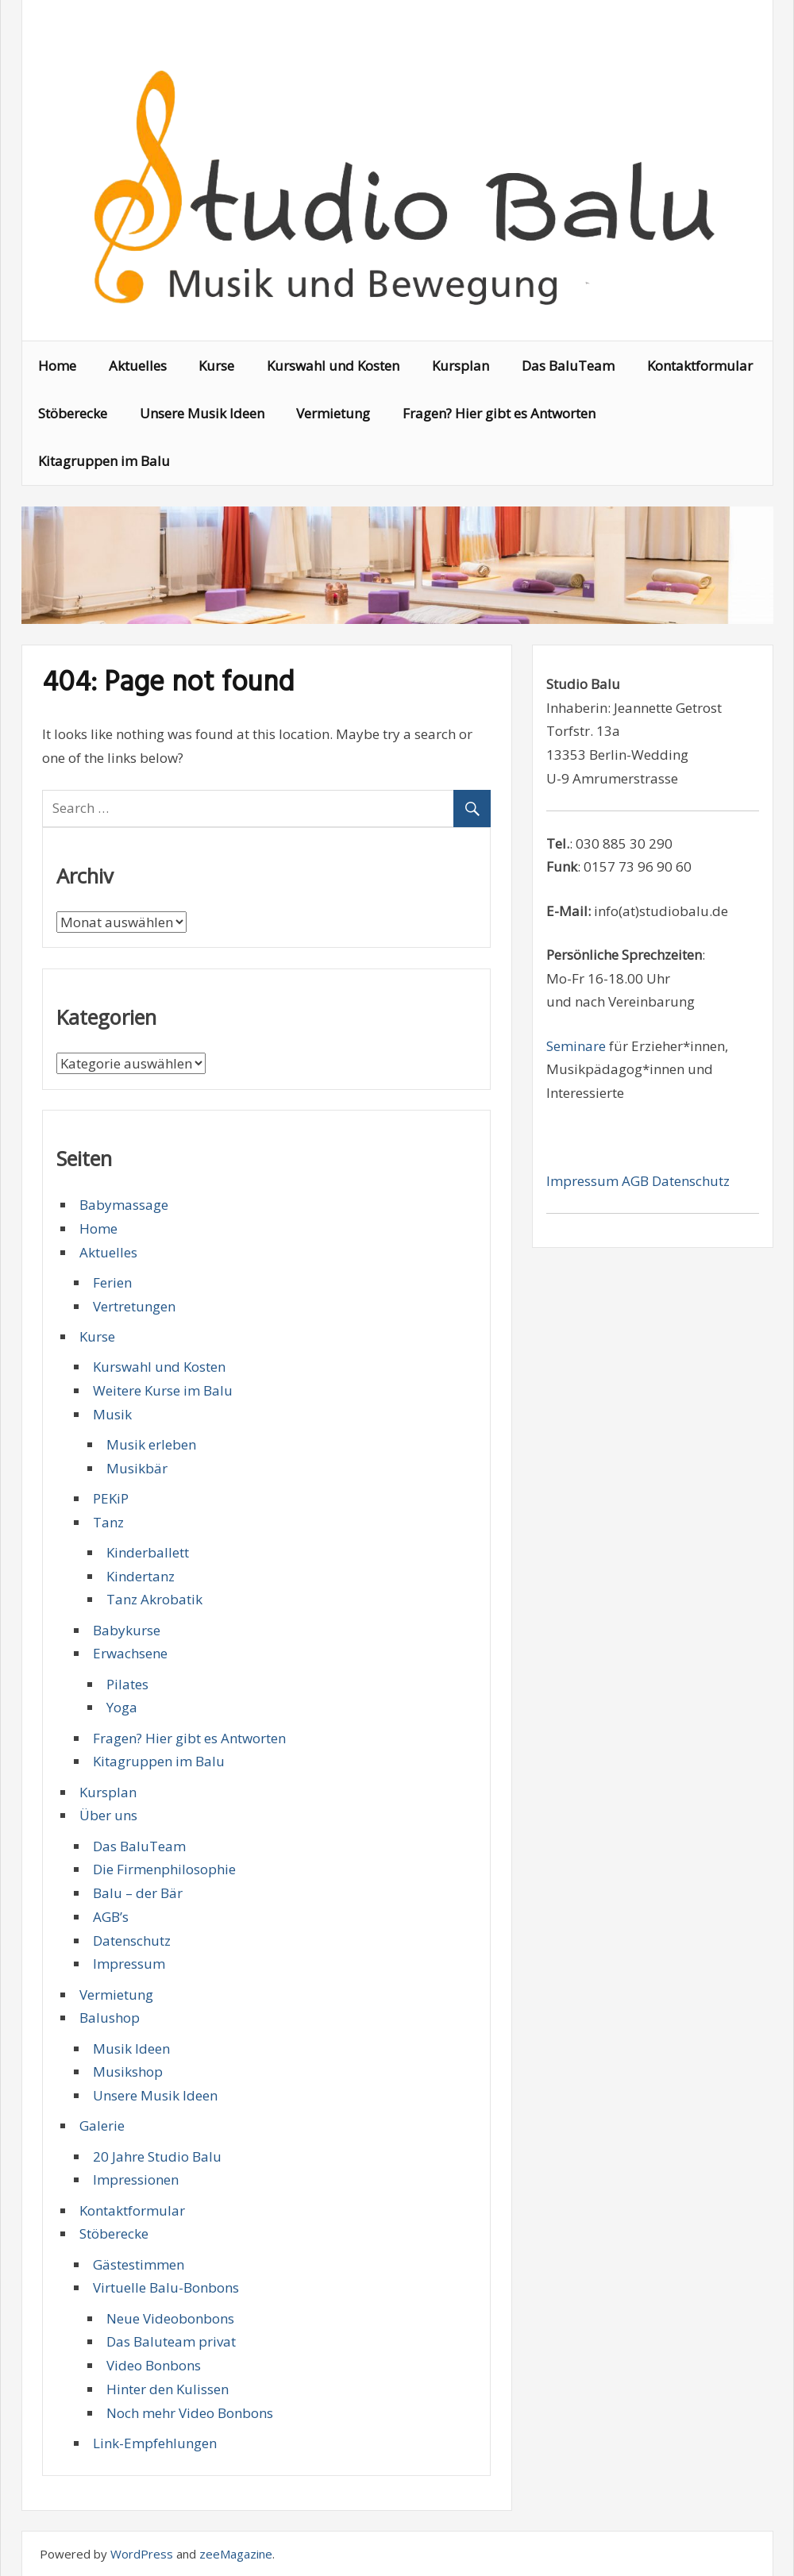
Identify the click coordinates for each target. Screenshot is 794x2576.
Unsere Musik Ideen (202, 413)
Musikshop (128, 2071)
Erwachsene (130, 1653)
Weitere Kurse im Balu (163, 1390)
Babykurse (126, 1630)
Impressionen (136, 2179)
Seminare (576, 1046)
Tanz (108, 1522)
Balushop (109, 2017)
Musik (112, 1414)
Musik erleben (151, 1444)
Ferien (112, 1282)
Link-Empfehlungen (155, 2443)
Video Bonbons (153, 2365)
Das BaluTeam (568, 365)
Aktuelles (138, 365)
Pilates (127, 1684)
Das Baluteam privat (171, 2341)
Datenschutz (132, 1940)
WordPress (141, 2554)
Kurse (216, 365)
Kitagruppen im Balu (104, 461)
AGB (637, 1181)
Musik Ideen (131, 2048)
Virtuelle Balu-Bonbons (166, 2287)
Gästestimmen (138, 2264)
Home (57, 365)
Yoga (121, 1707)
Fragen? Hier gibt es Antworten (499, 413)
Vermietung (333, 413)
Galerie (102, 2125)
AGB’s (111, 1917)
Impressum (129, 1963)
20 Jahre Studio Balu (157, 2156)
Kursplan (460, 365)
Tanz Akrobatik (154, 1599)
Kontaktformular (700, 365)
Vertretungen (134, 1306)
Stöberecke (72, 413)
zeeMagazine (235, 2554)
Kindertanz (140, 1576)
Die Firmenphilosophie (164, 1869)
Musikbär (137, 1468)
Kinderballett (147, 1552)
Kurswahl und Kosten (333, 365)
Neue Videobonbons (170, 2318)
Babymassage (123, 1205)
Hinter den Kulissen (167, 2389)
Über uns (108, 1815)
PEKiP (111, 1498)
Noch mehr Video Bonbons (189, 2413)
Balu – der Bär (138, 1893)
